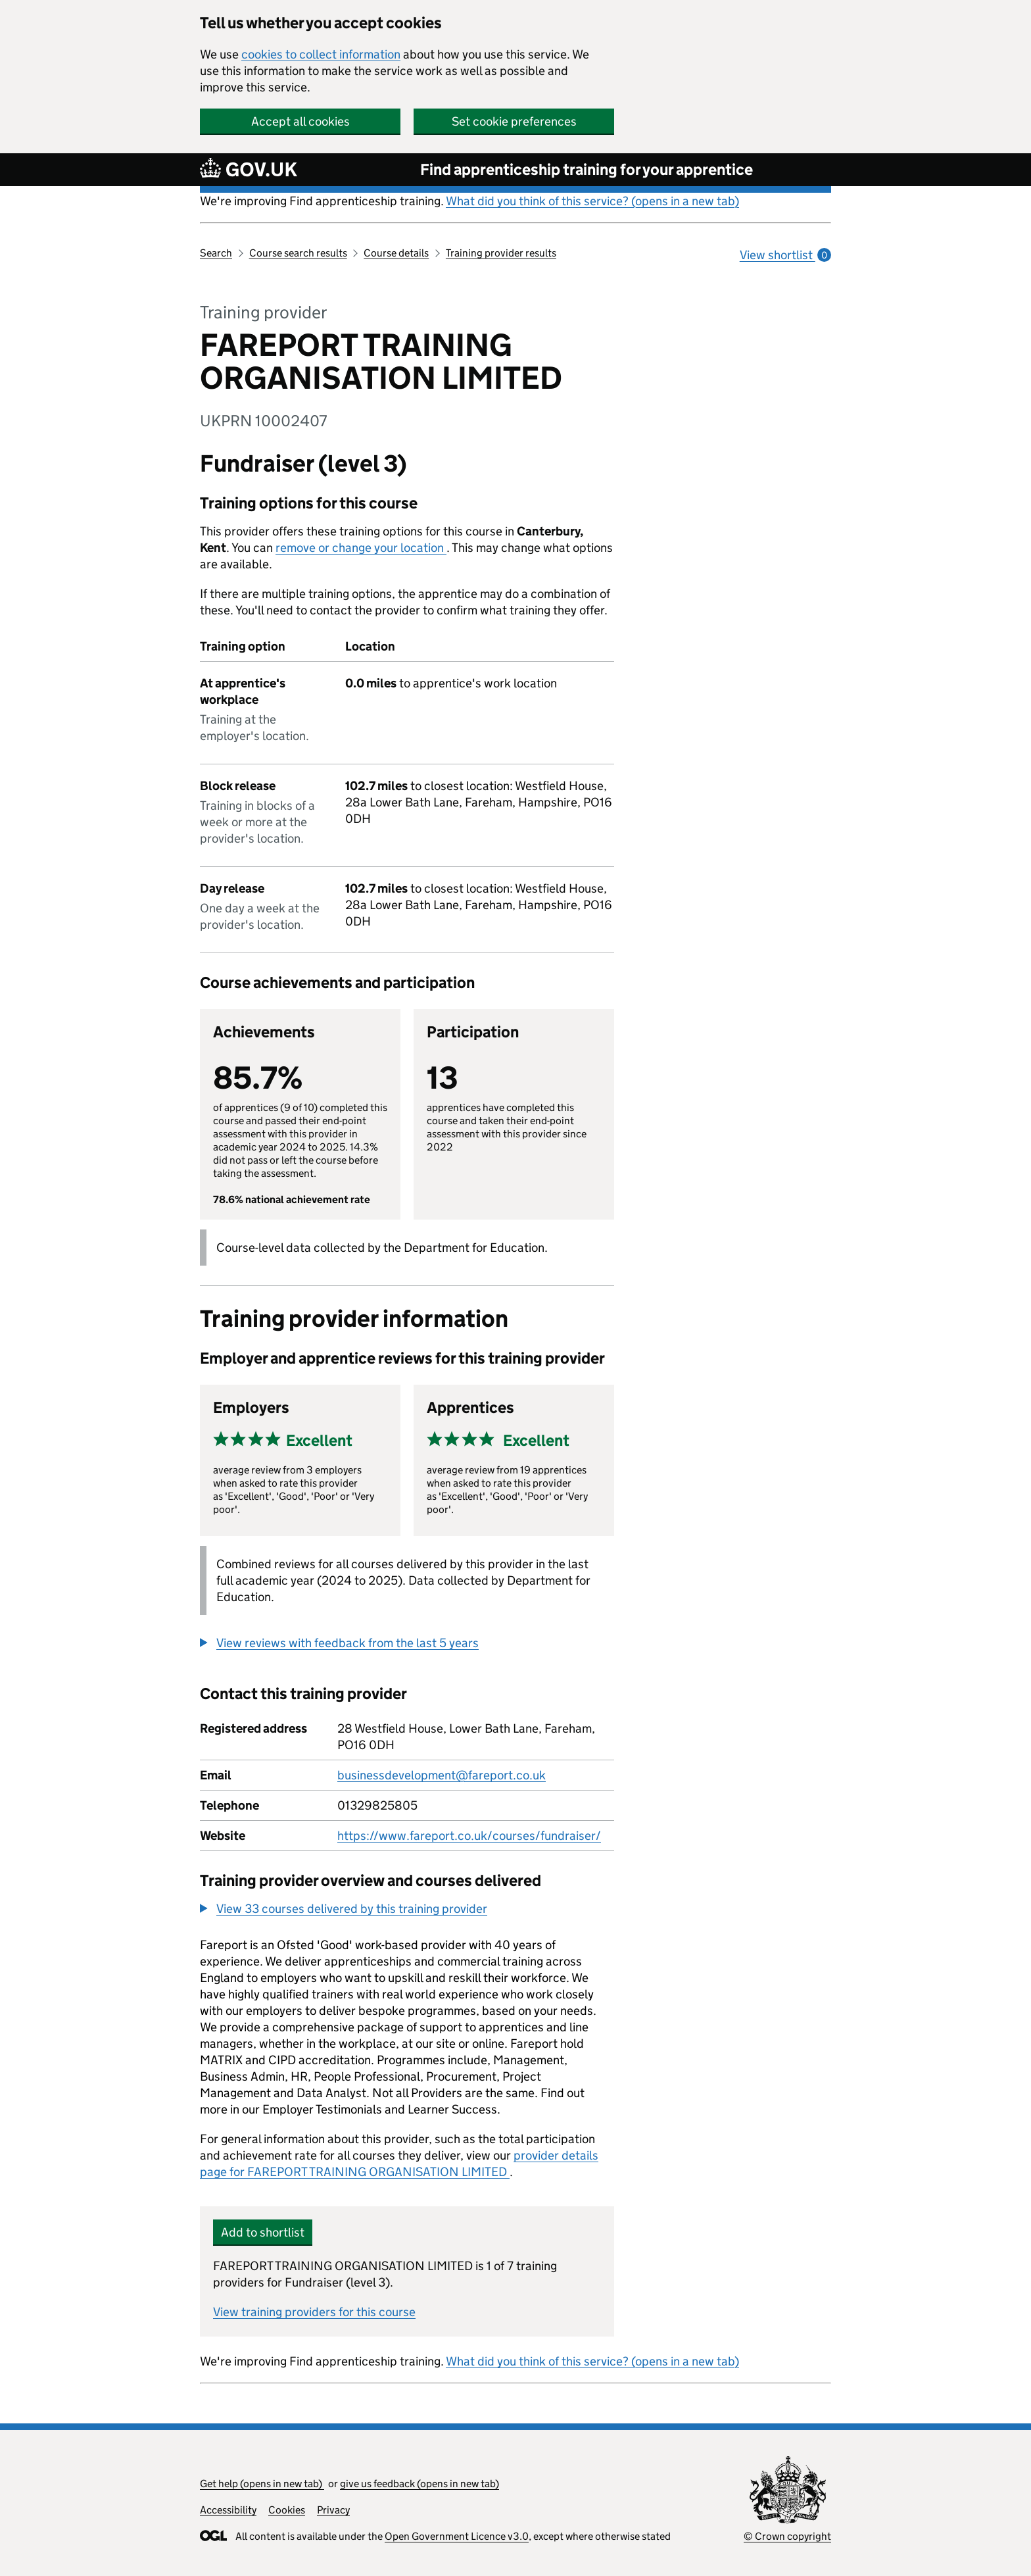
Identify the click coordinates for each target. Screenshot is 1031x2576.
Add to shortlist (262, 2232)
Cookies (286, 2510)
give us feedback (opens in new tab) (419, 2483)
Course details (396, 253)
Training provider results (501, 253)
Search (216, 253)
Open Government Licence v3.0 (457, 2536)
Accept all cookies (300, 121)
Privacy (333, 2510)
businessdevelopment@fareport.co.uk (441, 1775)
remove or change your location (361, 547)
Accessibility (228, 2510)
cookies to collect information (320, 54)
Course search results (298, 253)
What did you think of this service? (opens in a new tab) (592, 201)
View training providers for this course (314, 2311)
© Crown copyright (787, 2536)
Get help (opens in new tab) (262, 2483)
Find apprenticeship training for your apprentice (586, 169)
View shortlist (785, 254)
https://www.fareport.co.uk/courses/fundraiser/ (469, 1835)
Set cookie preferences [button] (514, 121)
